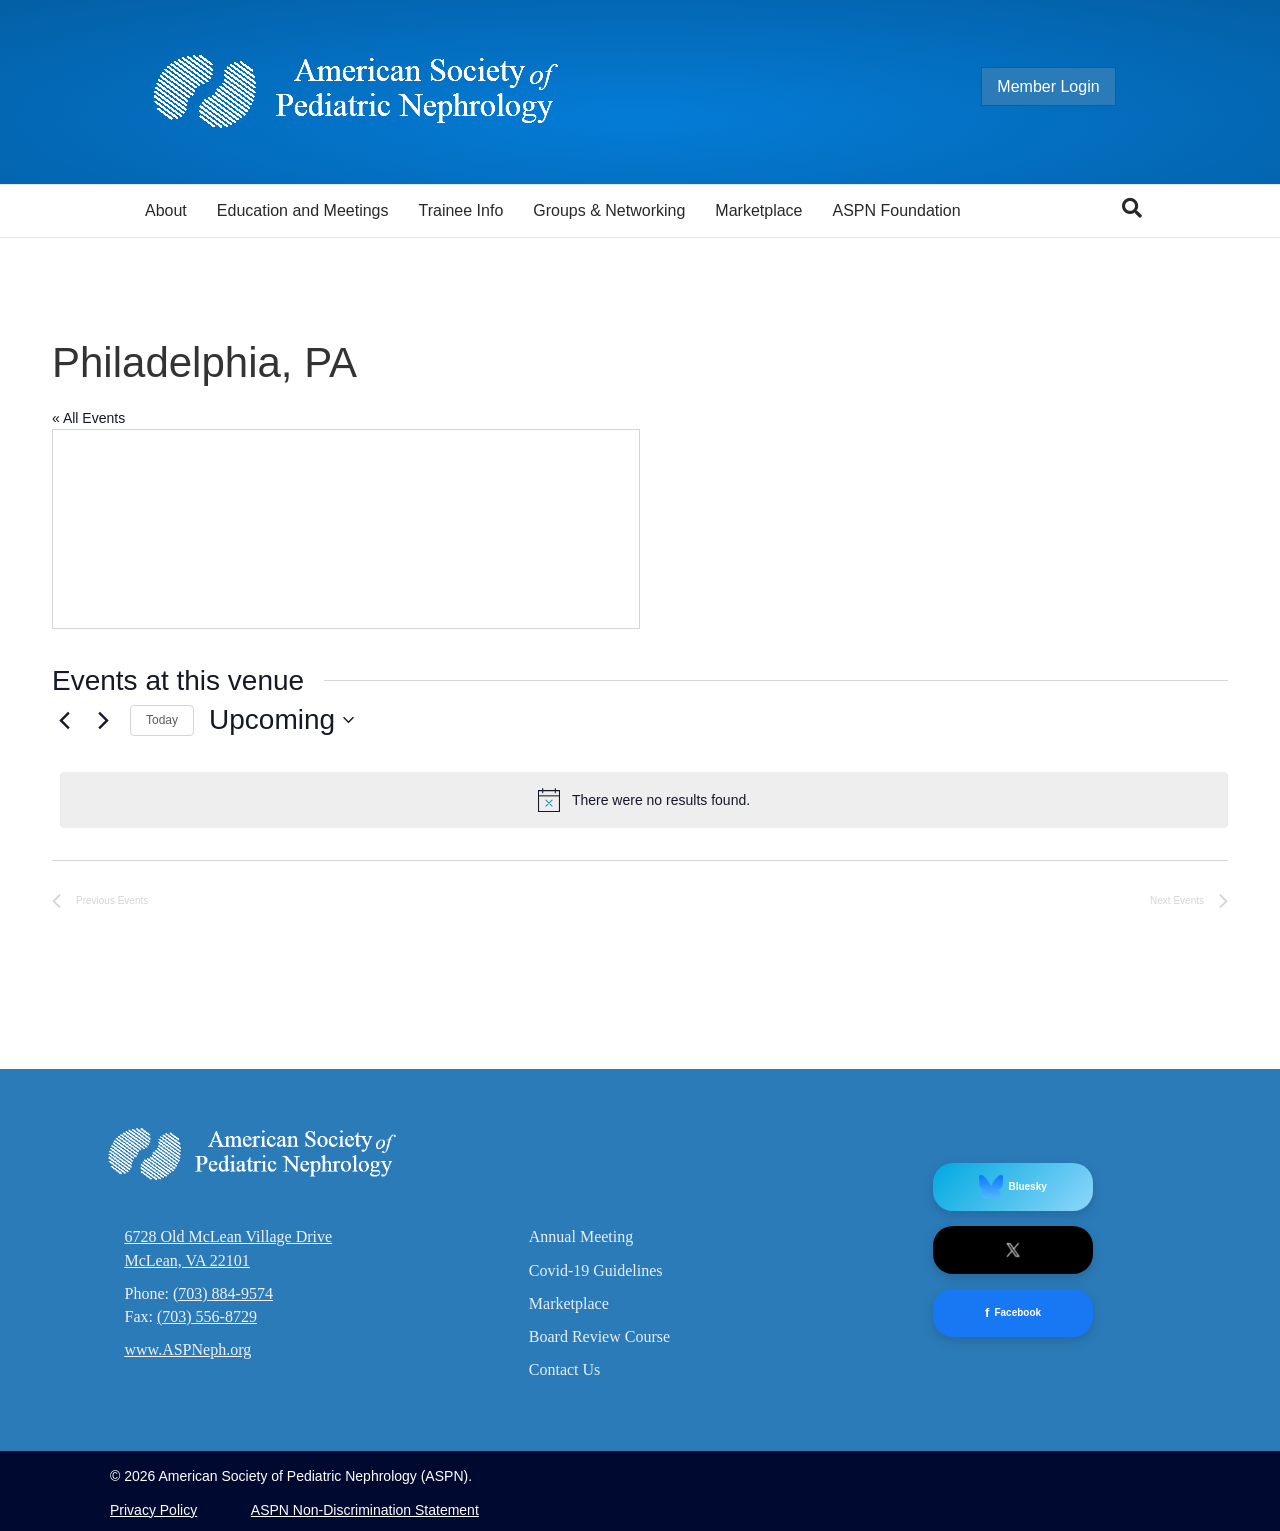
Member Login (1068, 86)
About (166, 210)
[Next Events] (103, 720)
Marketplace (758, 210)
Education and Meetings (303, 210)
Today (162, 720)
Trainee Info (460, 210)
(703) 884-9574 (223, 1293)
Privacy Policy (153, 1510)
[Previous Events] (64, 720)
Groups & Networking (609, 210)
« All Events (88, 418)
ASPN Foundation (897, 210)
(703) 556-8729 (207, 1316)
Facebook (1013, 1313)
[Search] (1132, 208)
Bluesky (1012, 1187)
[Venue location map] (346, 529)
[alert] (644, 800)
